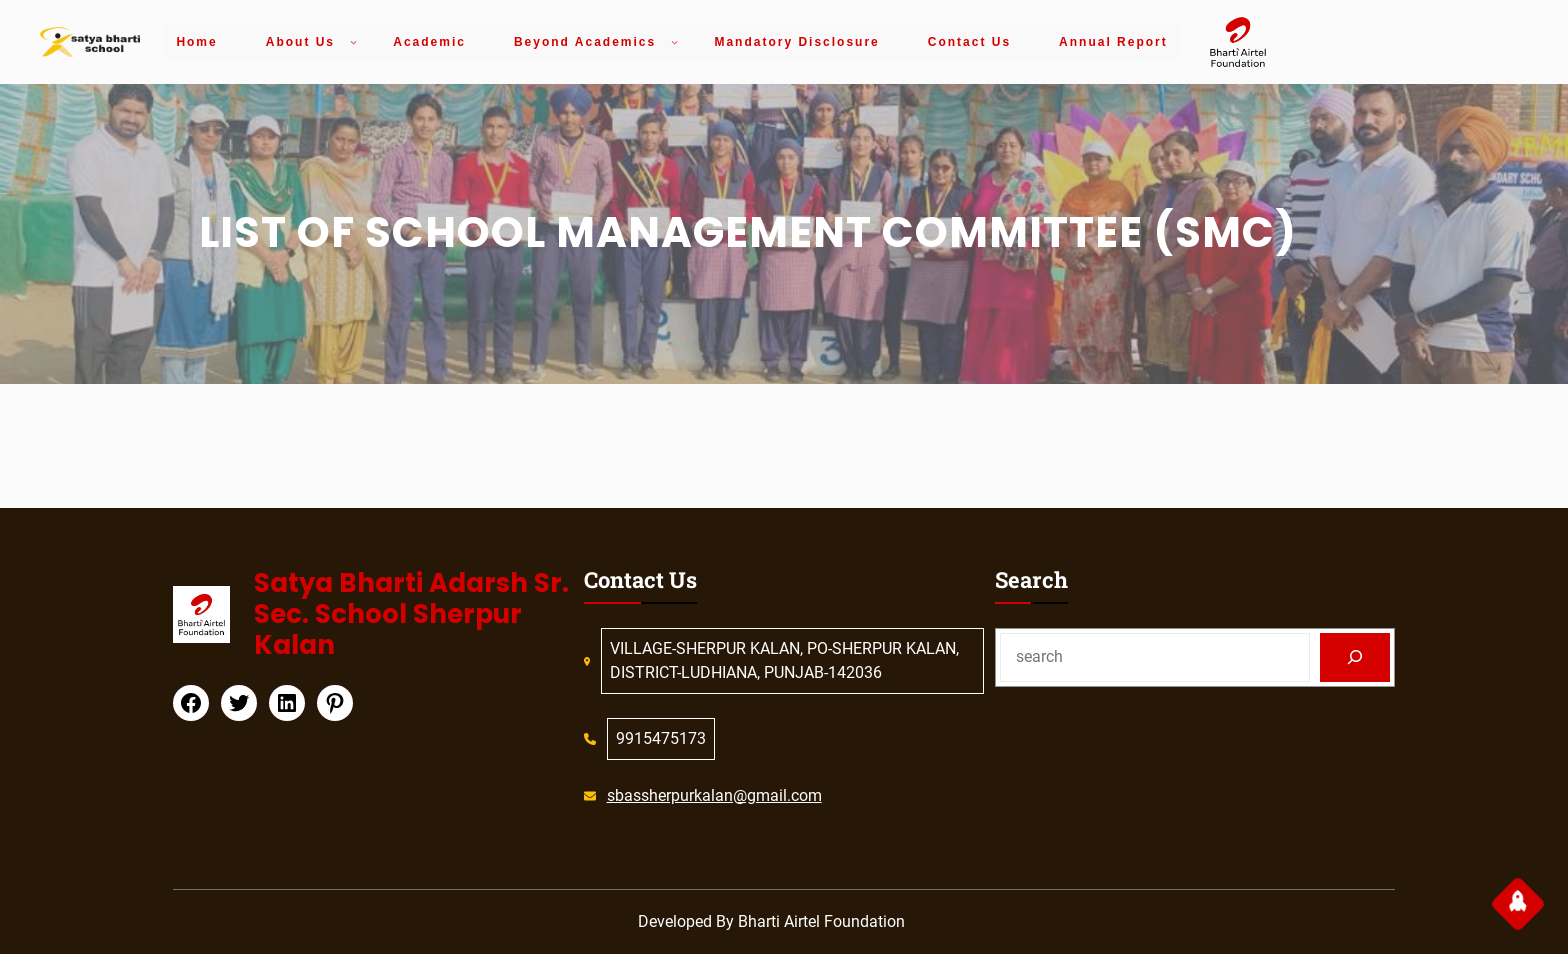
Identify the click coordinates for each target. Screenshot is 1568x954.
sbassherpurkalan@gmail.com (714, 795)
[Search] (1355, 657)
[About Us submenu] (353, 41)
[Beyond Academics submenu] (674, 41)
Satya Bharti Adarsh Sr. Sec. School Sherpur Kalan (411, 614)
